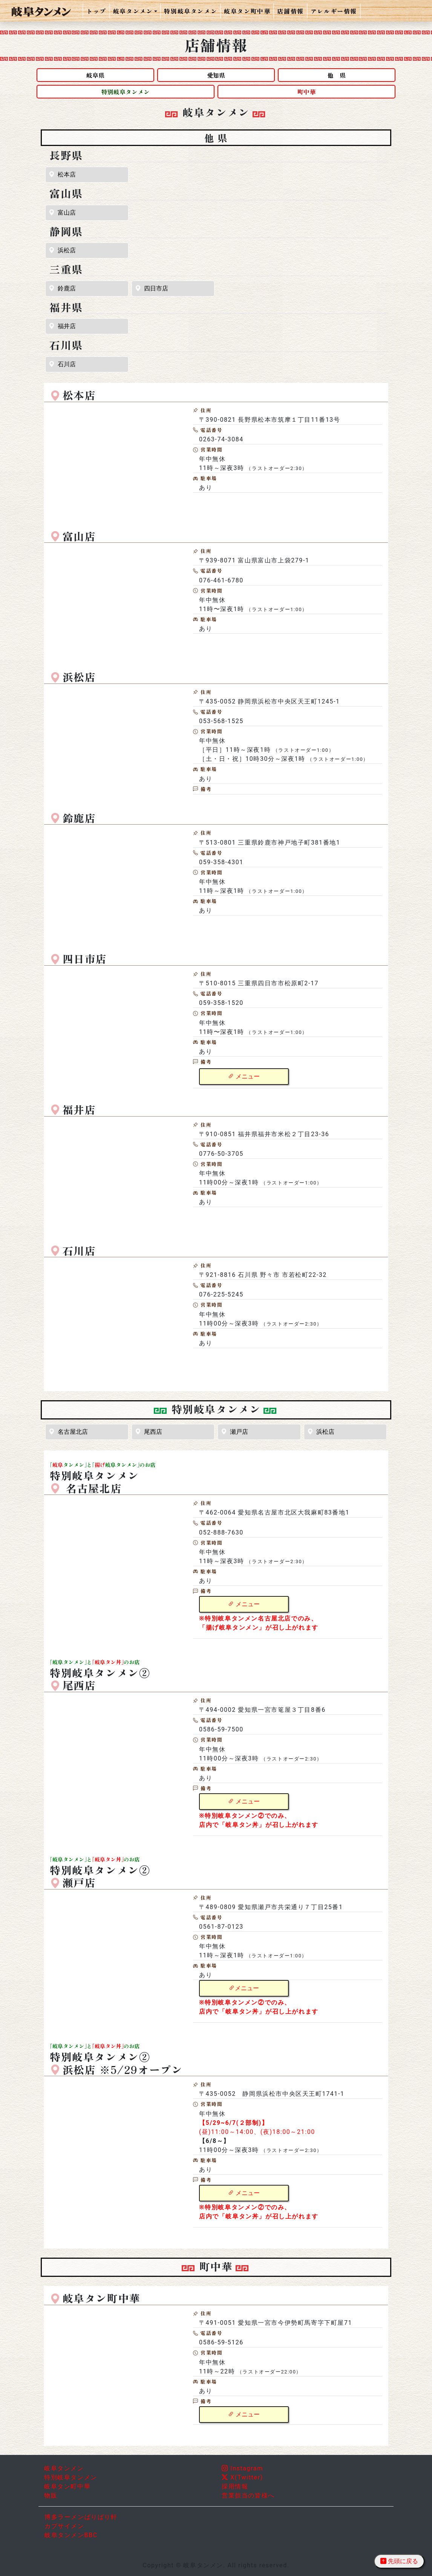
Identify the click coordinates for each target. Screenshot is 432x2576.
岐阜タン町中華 (247, 10)
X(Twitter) (242, 2477)
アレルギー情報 (334, 10)
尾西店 (148, 1431)
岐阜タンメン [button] (133, 10)
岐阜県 (95, 75)
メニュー (244, 1076)
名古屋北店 (68, 1431)
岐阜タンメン (64, 2468)
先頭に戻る (399, 2561)
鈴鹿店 (62, 288)
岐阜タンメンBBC (71, 2535)
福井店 (62, 326)
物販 (50, 2495)
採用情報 (235, 2486)
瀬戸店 (234, 1431)
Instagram (242, 2468)
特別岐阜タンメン (190, 10)
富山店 (62, 212)
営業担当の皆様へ (248, 2495)
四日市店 (151, 288)
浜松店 (62, 250)
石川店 (62, 364)
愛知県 (216, 75)
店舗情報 (290, 10)
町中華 (306, 91)
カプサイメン (64, 2526)
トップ (96, 10)
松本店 (62, 174)
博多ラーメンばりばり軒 (81, 2517)
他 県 (337, 75)
